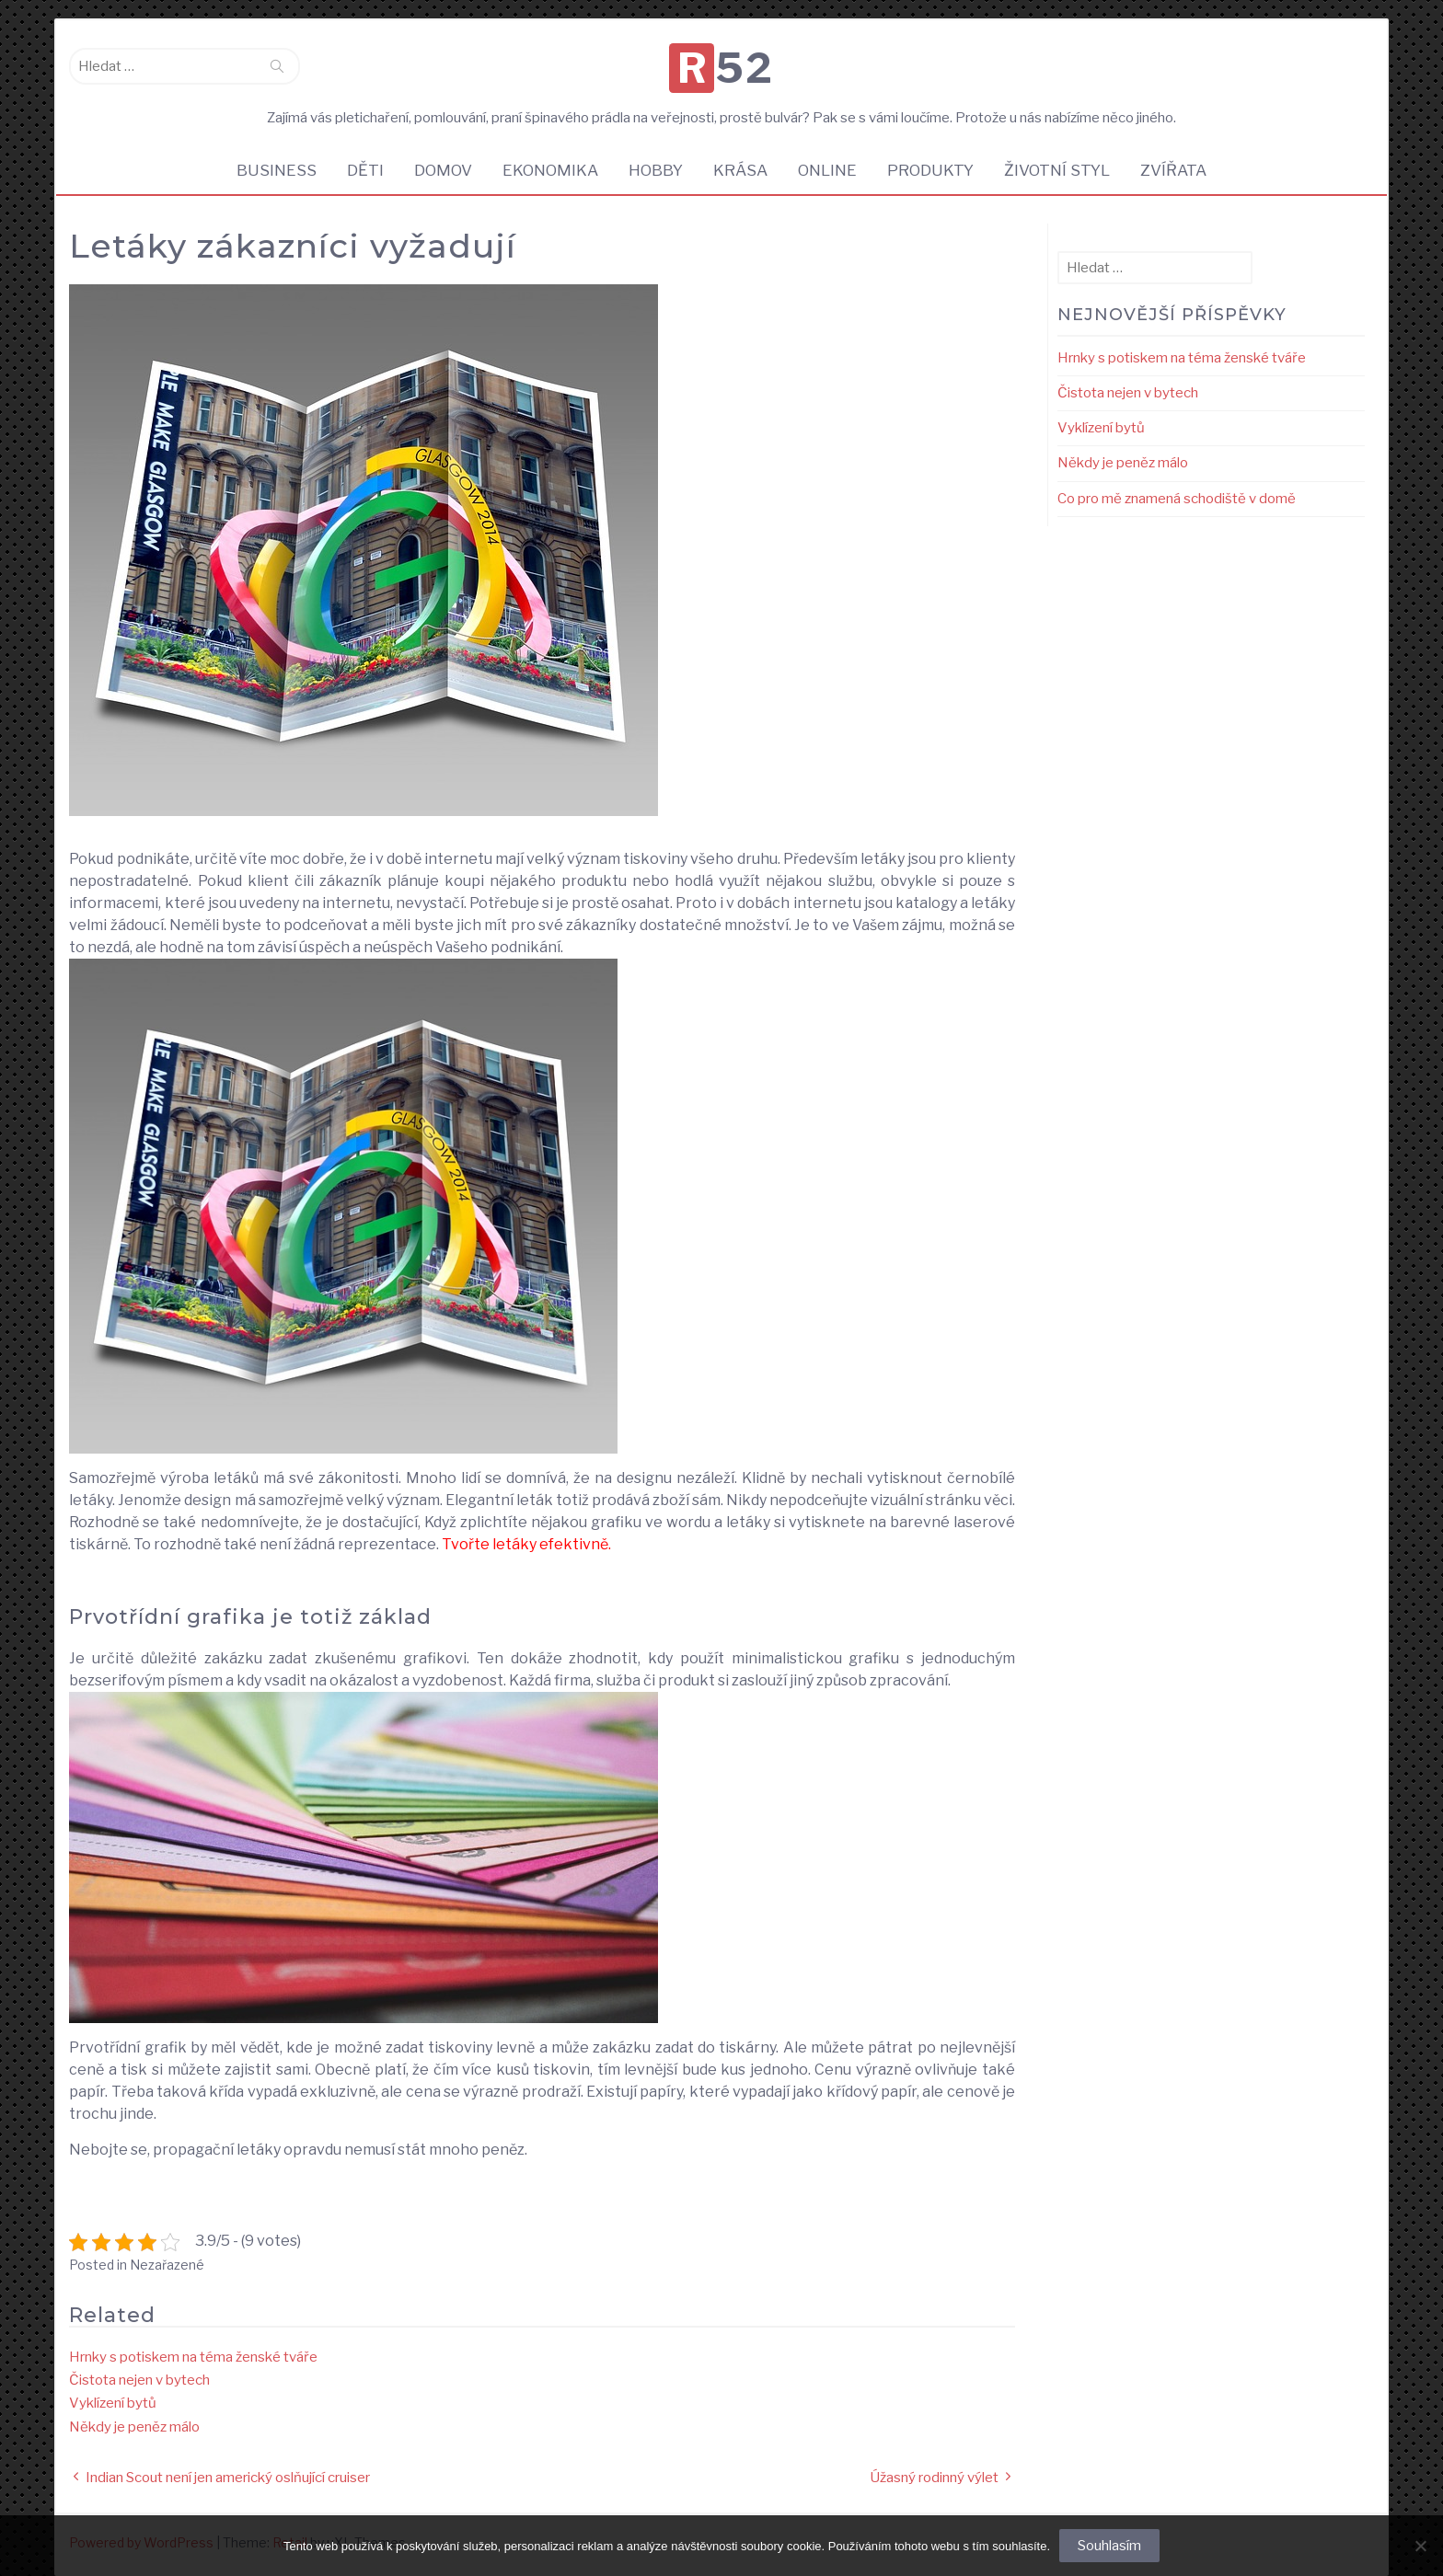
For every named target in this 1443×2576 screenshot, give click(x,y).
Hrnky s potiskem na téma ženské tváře (193, 2357)
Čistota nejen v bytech (139, 2380)
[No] (1420, 2545)
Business (277, 170)
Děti (365, 170)
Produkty (930, 170)
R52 (726, 68)
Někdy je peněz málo (134, 2427)
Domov (443, 170)
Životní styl (1057, 170)
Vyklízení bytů (112, 2403)
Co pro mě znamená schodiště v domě (1176, 498)
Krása (740, 170)
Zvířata (1173, 170)
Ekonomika (550, 170)
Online (827, 170)
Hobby (656, 170)
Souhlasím (1109, 2545)
